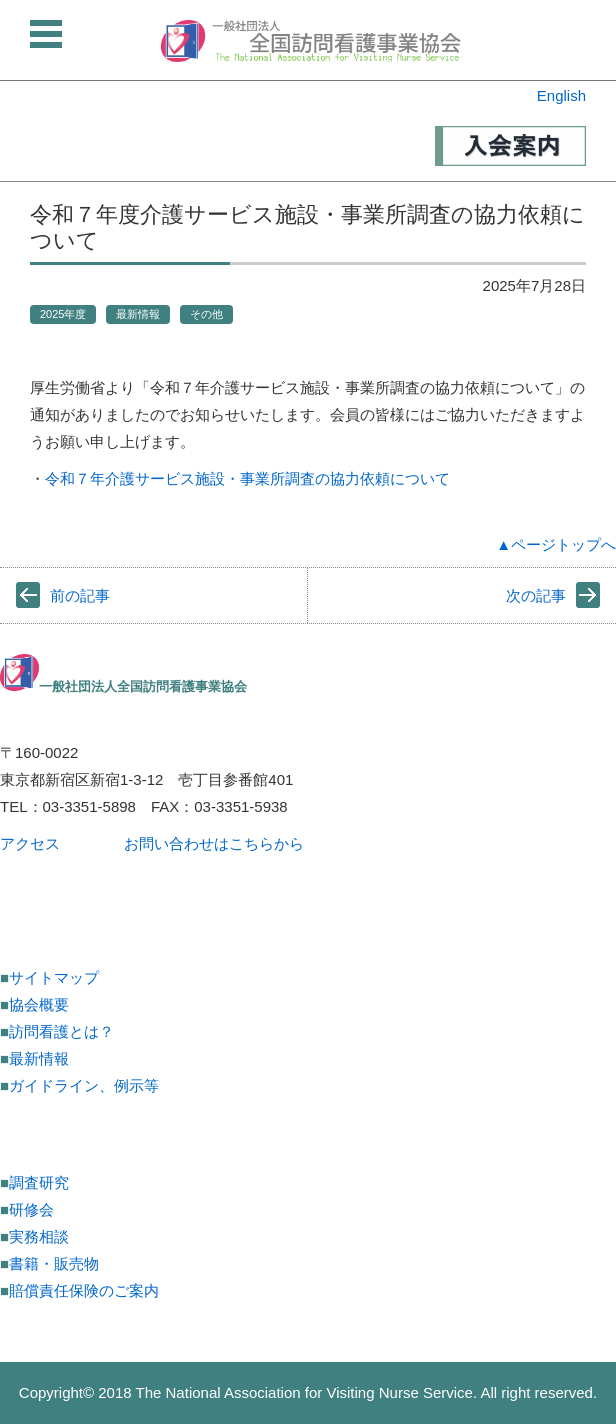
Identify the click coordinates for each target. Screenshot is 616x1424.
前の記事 (80, 595)
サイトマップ (54, 977)
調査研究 (39, 1182)
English (561, 95)
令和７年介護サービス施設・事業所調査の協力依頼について (247, 478)
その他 (206, 314)
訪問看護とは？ (61, 1031)
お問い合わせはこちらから (214, 843)
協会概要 (39, 1004)
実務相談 (39, 1236)
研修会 (31, 1209)
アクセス (30, 843)
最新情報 (138, 314)
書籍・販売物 (54, 1263)
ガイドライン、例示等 (84, 1085)
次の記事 (536, 595)
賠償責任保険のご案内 (84, 1290)
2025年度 (63, 314)
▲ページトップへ (556, 544)
